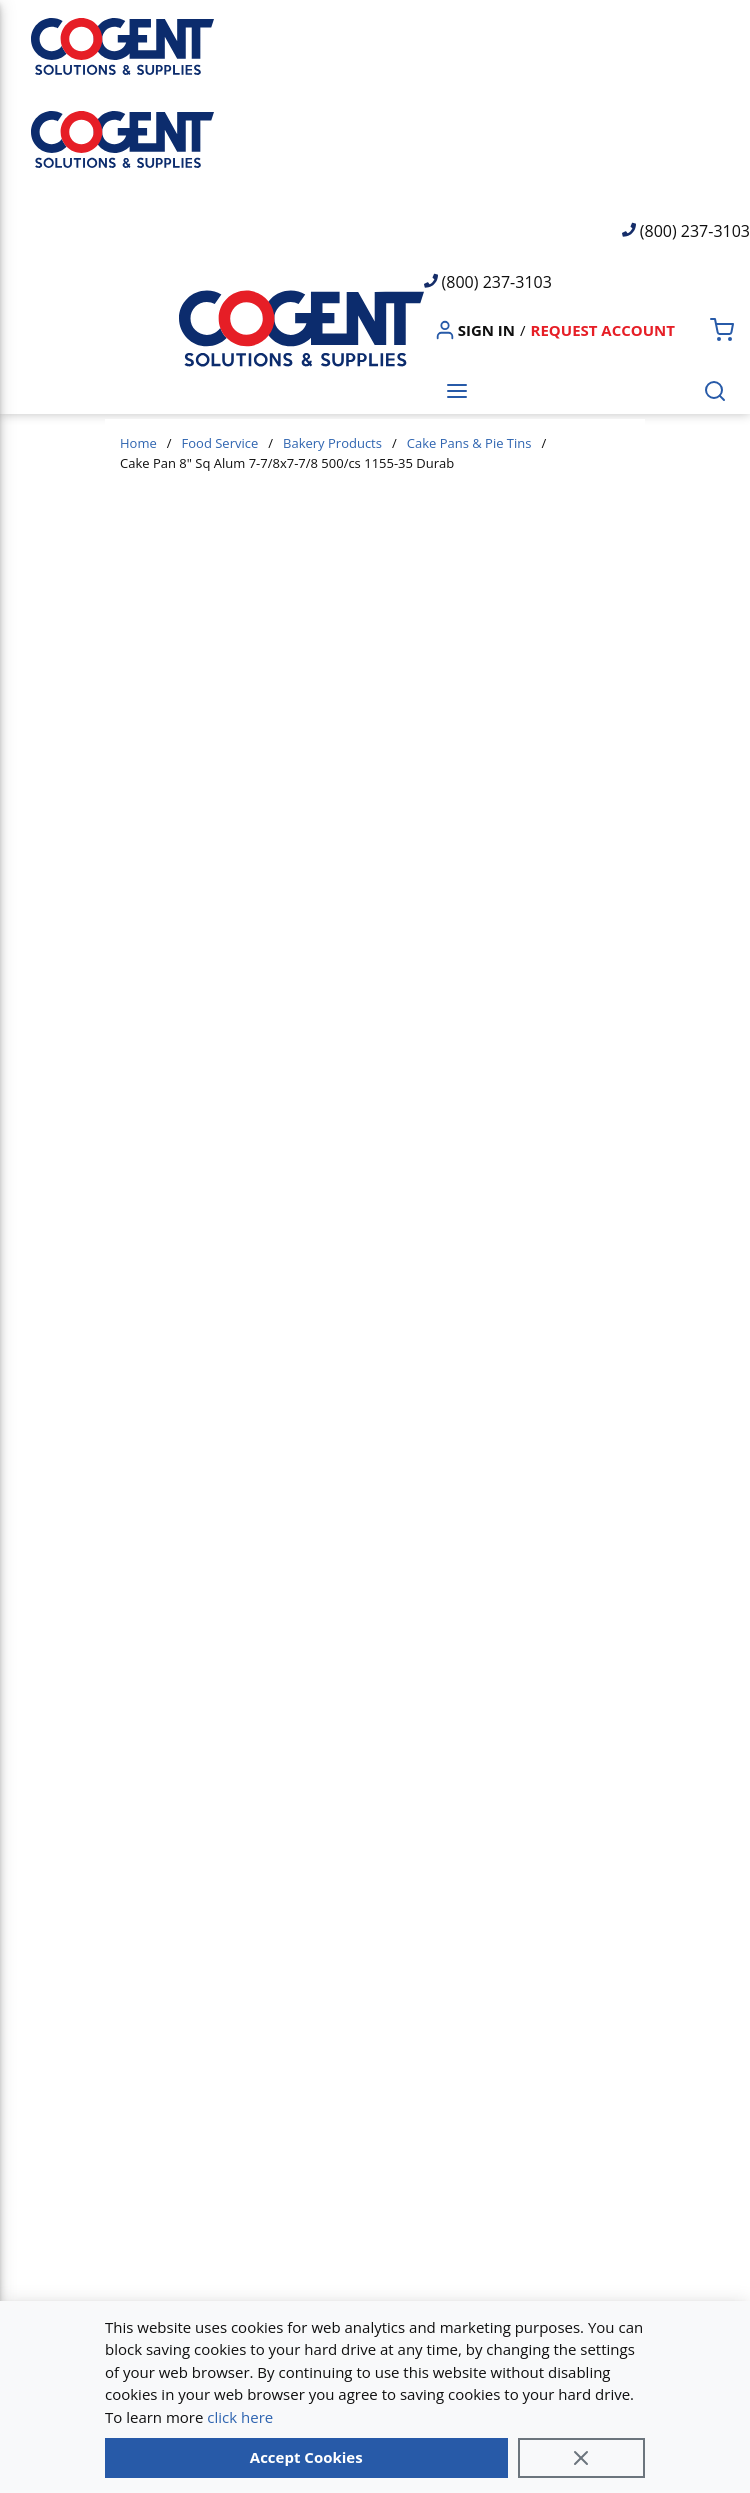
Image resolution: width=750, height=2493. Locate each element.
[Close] (582, 2458)
